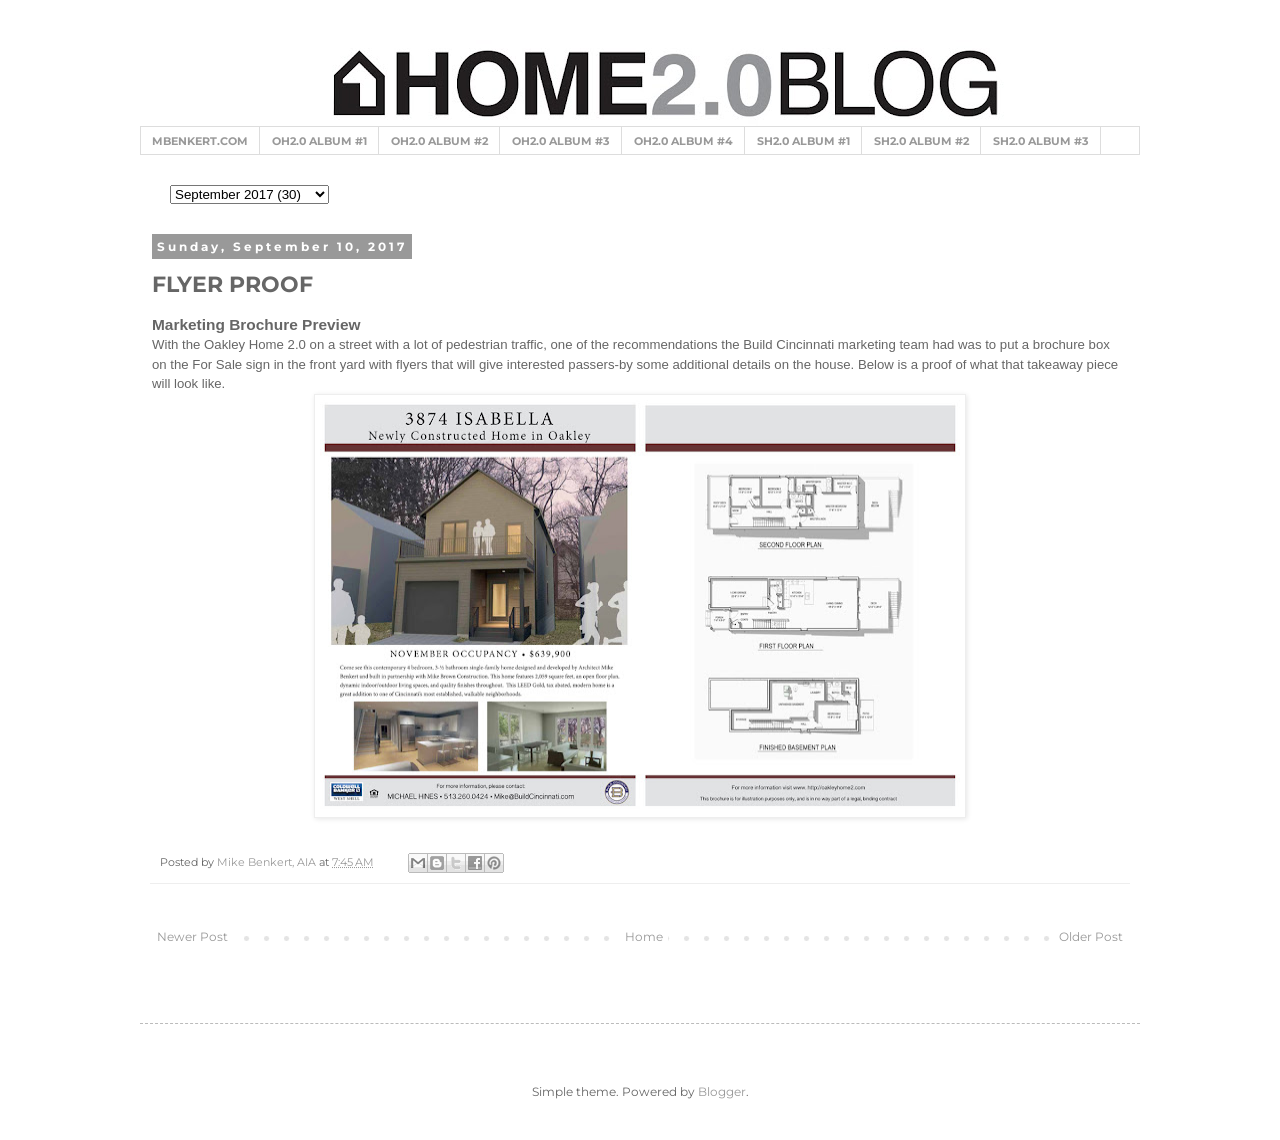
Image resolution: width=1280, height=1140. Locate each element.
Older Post (1091, 936)
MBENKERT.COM (200, 141)
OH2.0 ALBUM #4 (683, 141)
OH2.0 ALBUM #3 (561, 141)
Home (644, 936)
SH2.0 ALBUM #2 (921, 141)
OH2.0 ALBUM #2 (439, 141)
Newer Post (192, 936)
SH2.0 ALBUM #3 (1041, 141)
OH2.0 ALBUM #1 (319, 141)
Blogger (722, 1091)
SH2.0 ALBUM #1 (803, 141)
